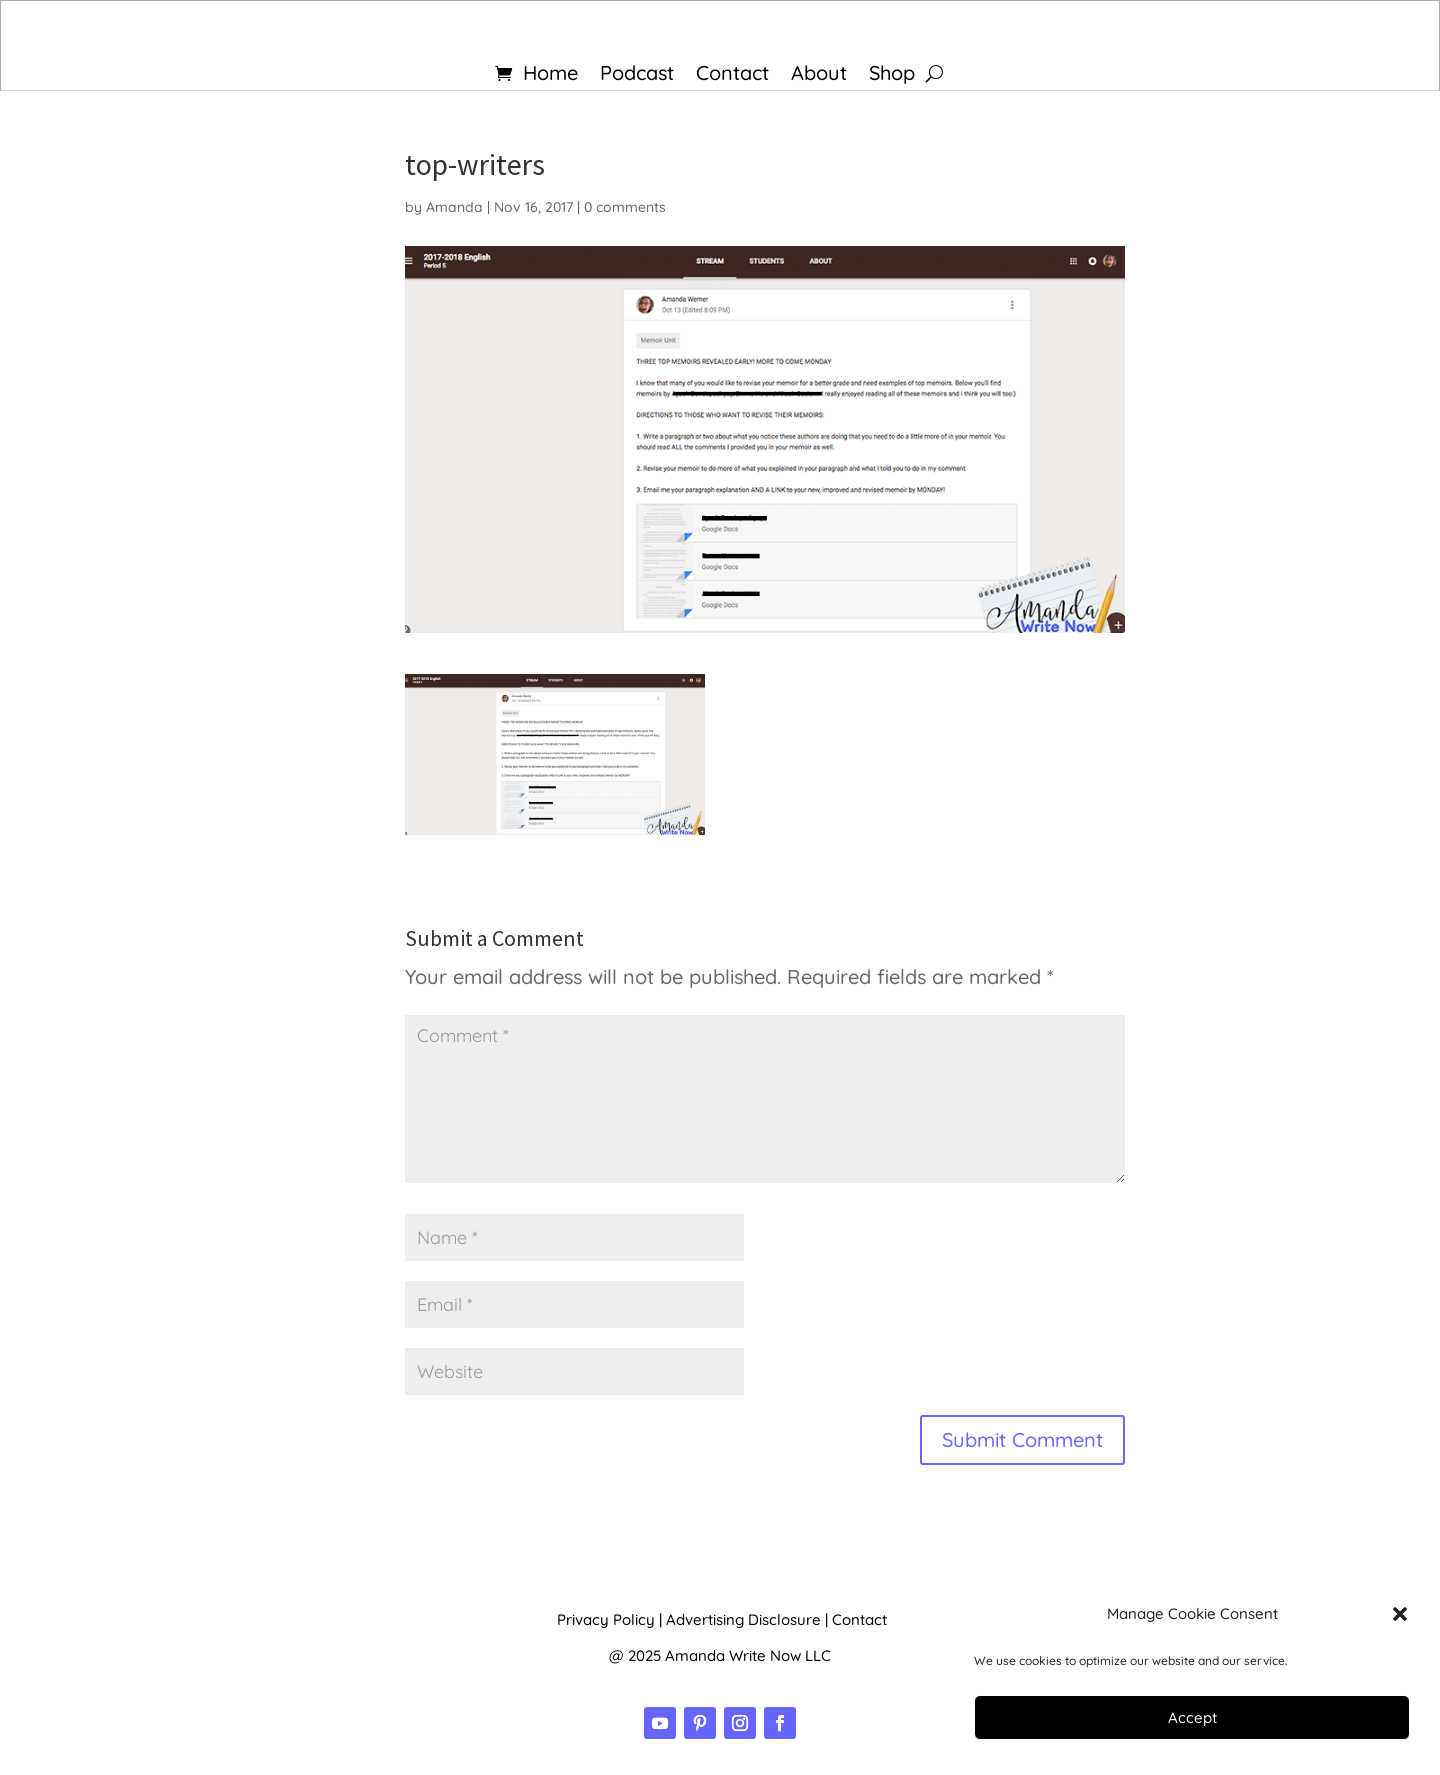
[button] (1400, 1614)
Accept (1192, 1717)
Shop (892, 75)
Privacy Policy (606, 1619)
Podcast (637, 75)
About (819, 75)
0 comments (625, 207)
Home (550, 75)
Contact (732, 75)
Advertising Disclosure (743, 1619)
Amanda (454, 207)
